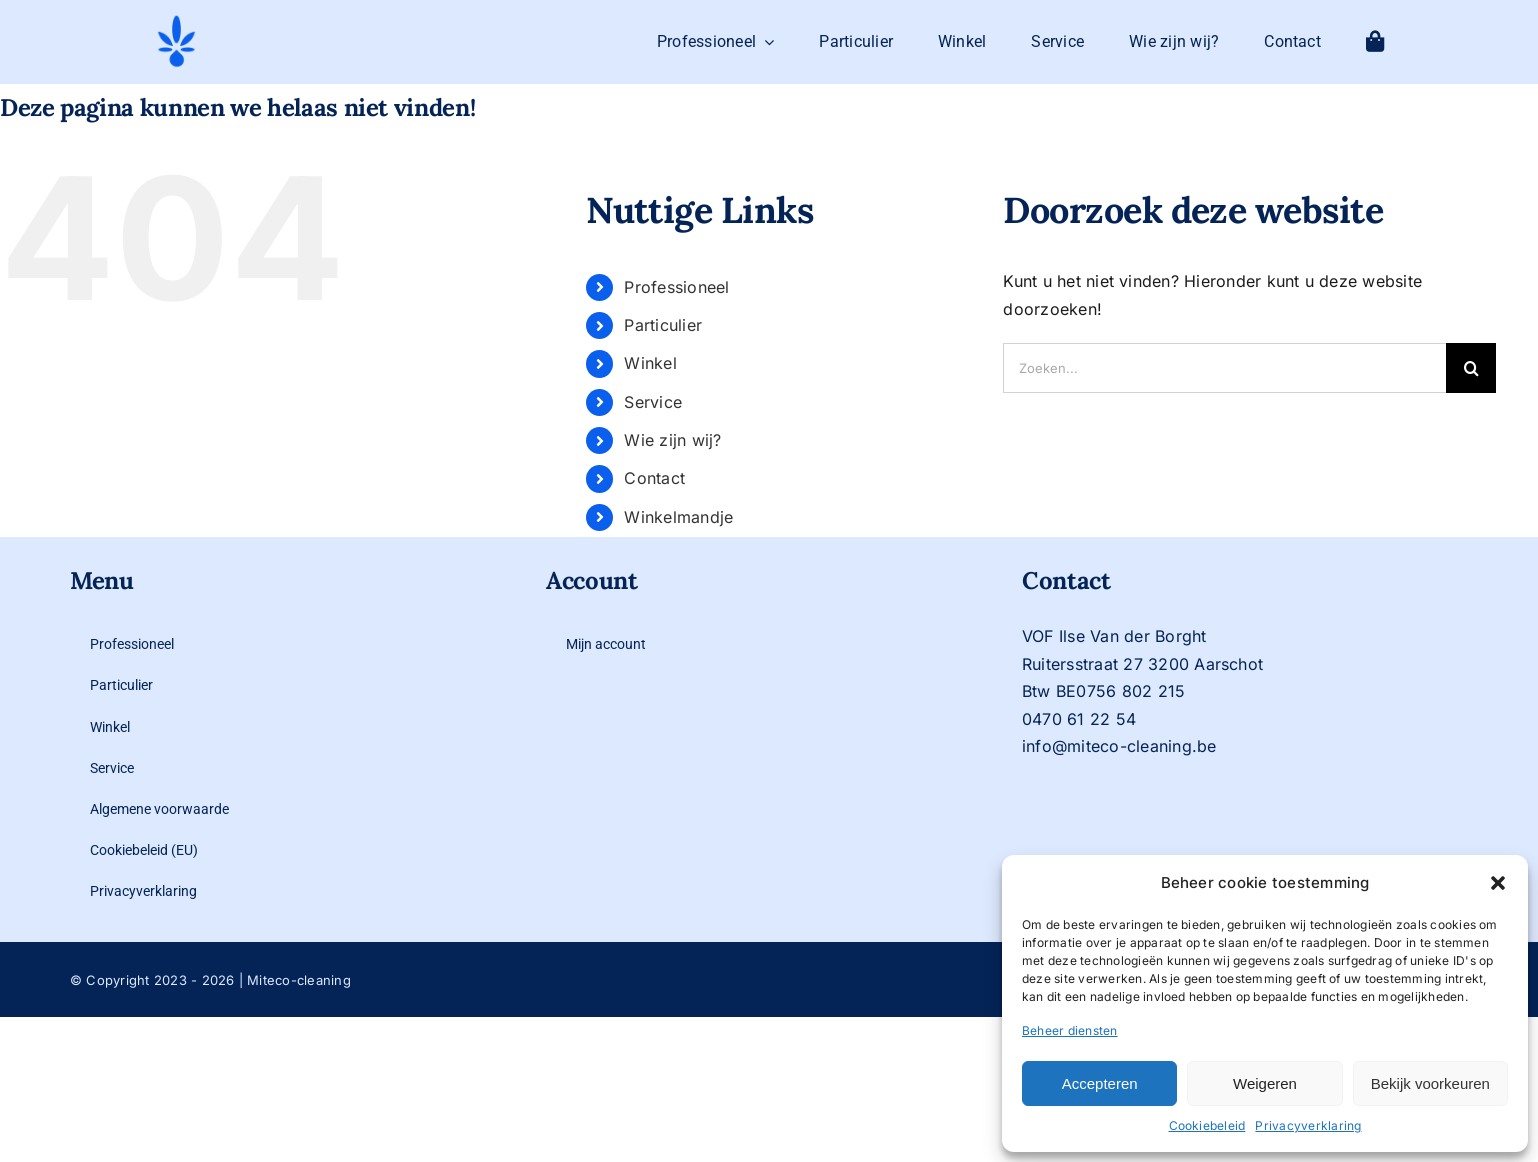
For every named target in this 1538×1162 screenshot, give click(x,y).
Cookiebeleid (1207, 1125)
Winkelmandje (678, 517)
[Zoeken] (1471, 368)
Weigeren (1265, 1083)
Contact (654, 478)
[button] (1498, 883)
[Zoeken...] (1224, 368)
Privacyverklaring (1308, 1125)
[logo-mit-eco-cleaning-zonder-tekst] (176, 21)
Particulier (663, 325)
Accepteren (1100, 1083)
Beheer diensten (1070, 1030)
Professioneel (676, 287)
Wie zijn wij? (672, 440)
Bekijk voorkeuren (1430, 1083)
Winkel (650, 363)
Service (653, 402)
